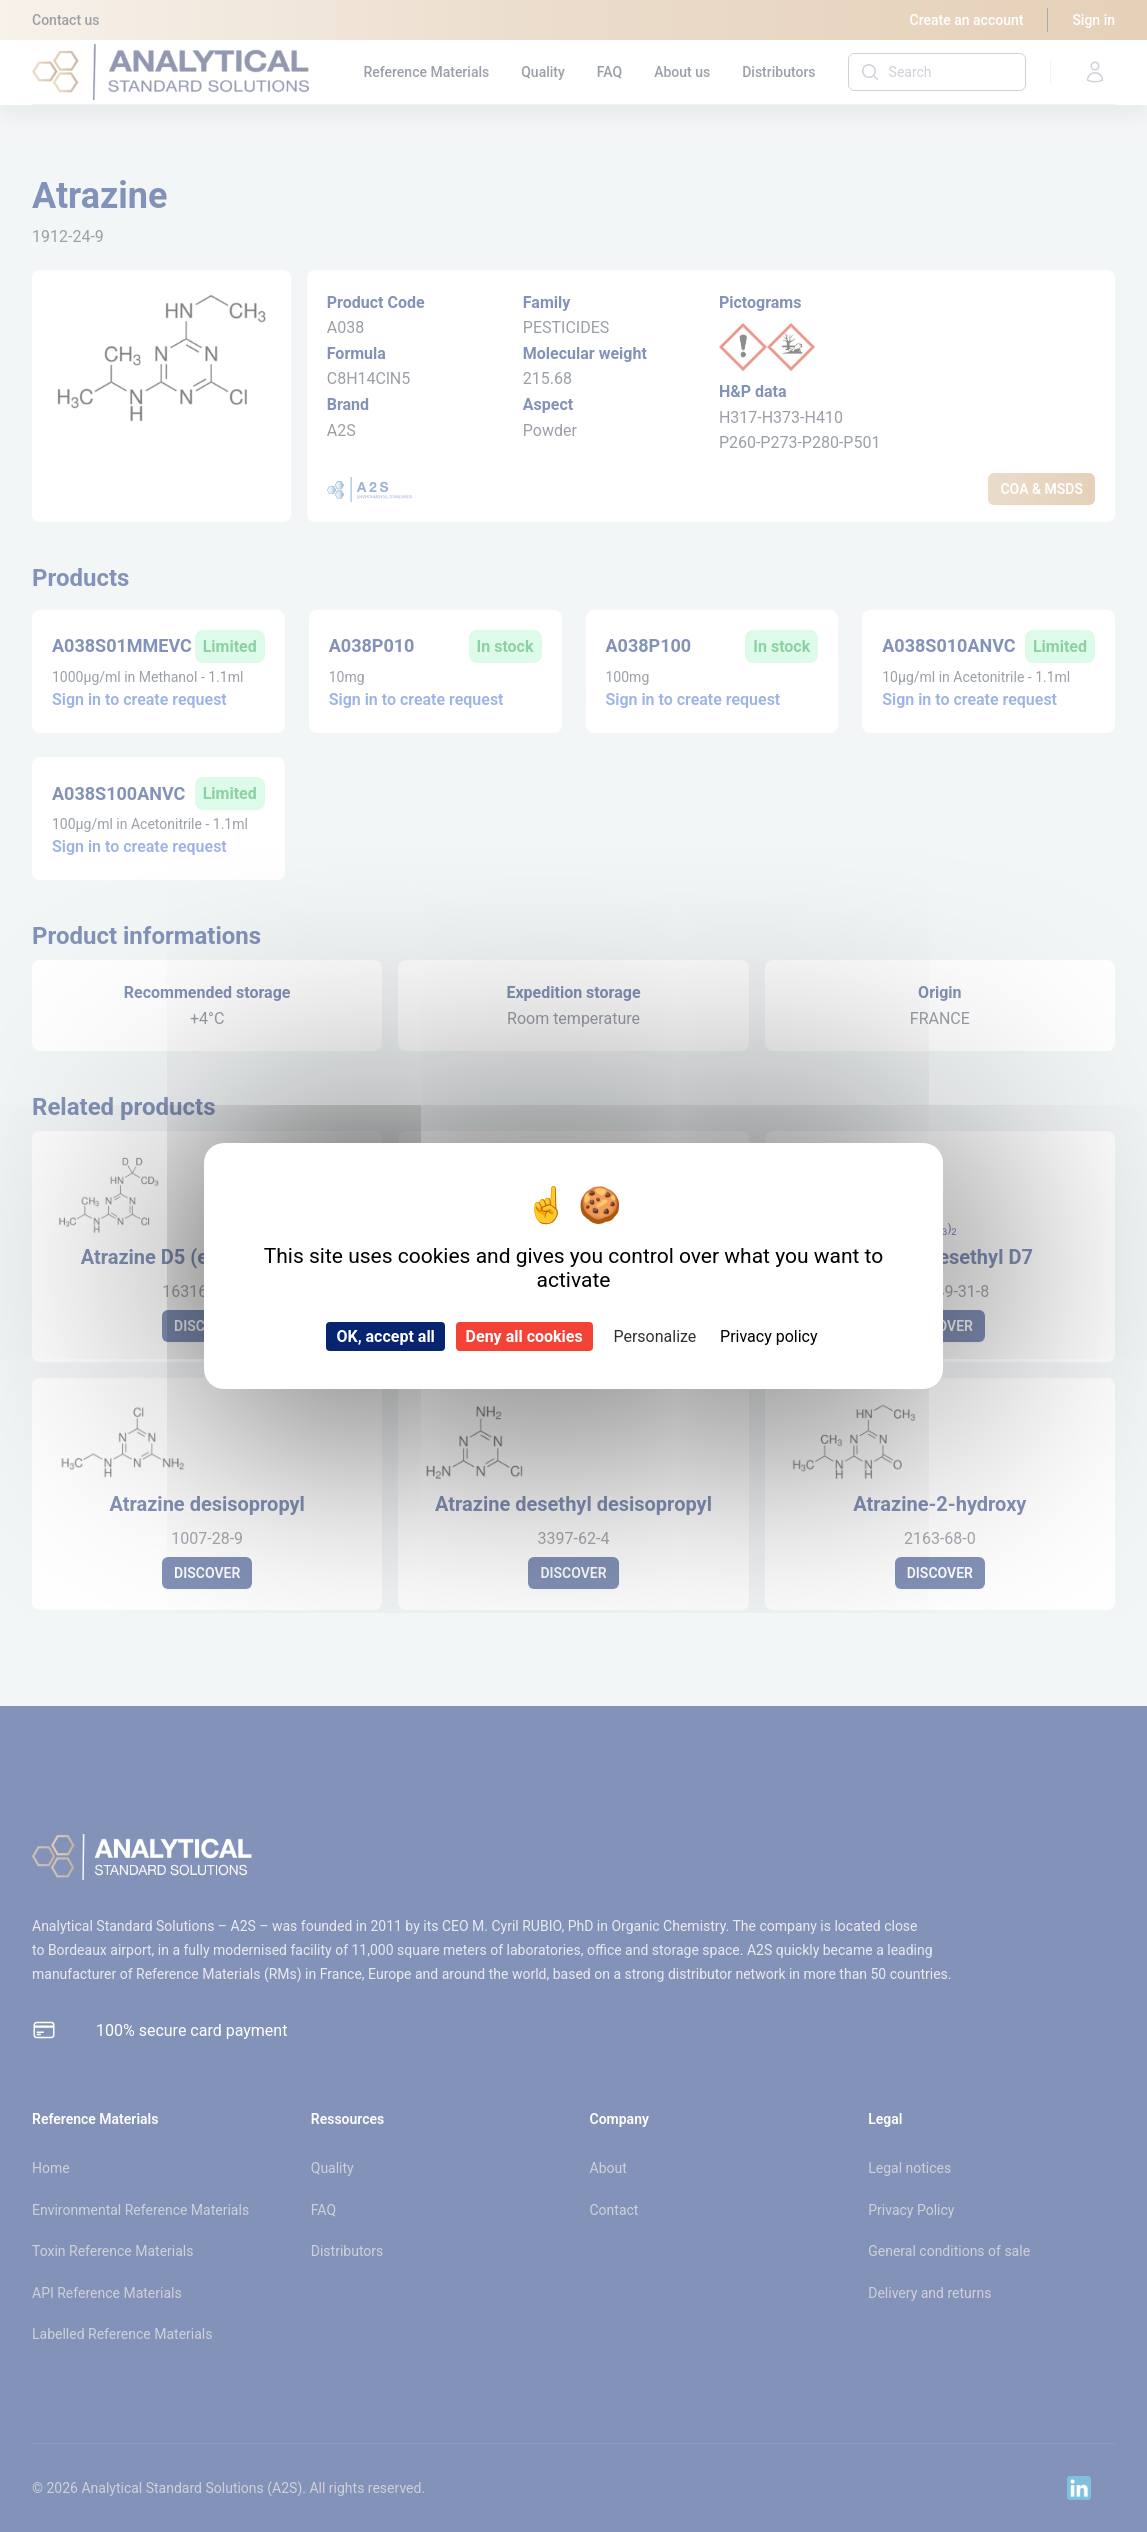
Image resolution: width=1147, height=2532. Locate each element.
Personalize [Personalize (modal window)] (654, 1336)
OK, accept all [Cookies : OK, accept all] (385, 1336)
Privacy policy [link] (769, 1336)
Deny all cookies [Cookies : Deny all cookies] (524, 1336)
